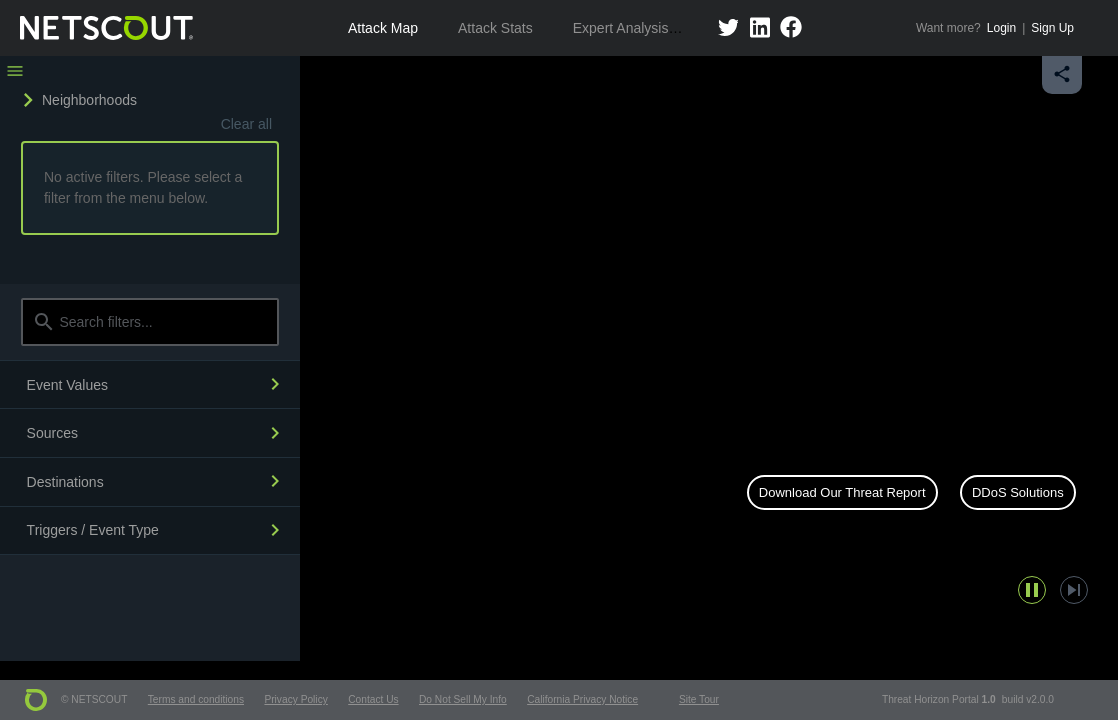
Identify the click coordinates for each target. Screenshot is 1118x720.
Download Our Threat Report (842, 492)
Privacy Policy (295, 699)
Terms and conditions (196, 699)
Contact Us (373, 699)
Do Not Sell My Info (463, 699)
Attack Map (383, 28)
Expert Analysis (621, 28)
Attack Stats (495, 28)
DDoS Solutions (1018, 492)
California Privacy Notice (582, 699)
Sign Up (1052, 28)
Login (1001, 28)
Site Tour (699, 699)
